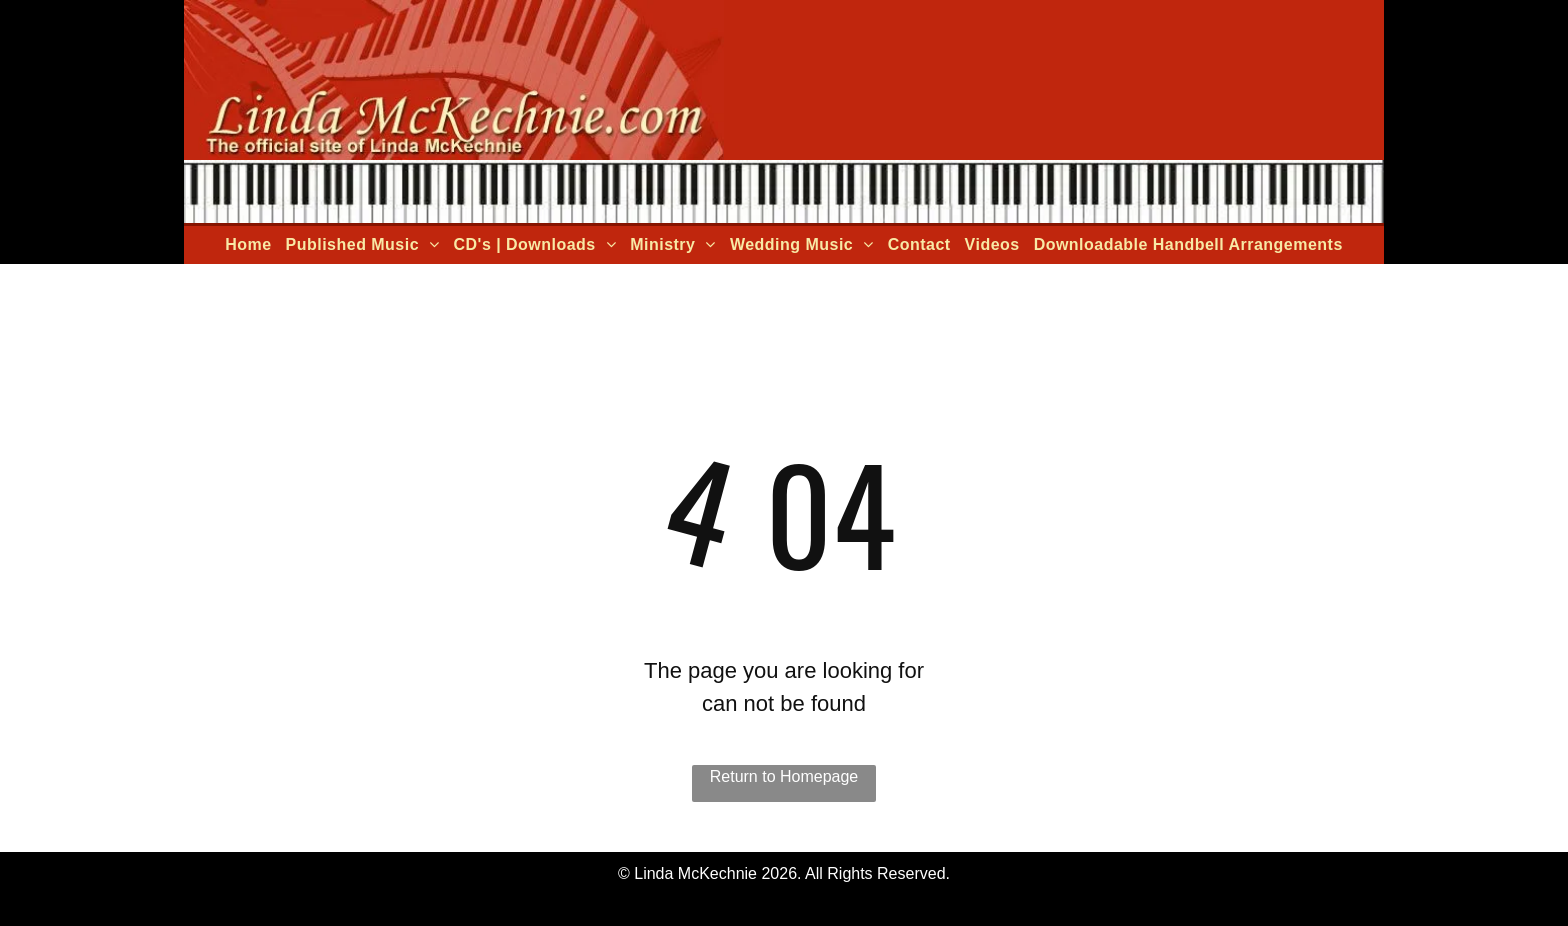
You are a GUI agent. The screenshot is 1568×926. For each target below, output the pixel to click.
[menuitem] (248, 245)
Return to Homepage (784, 776)
